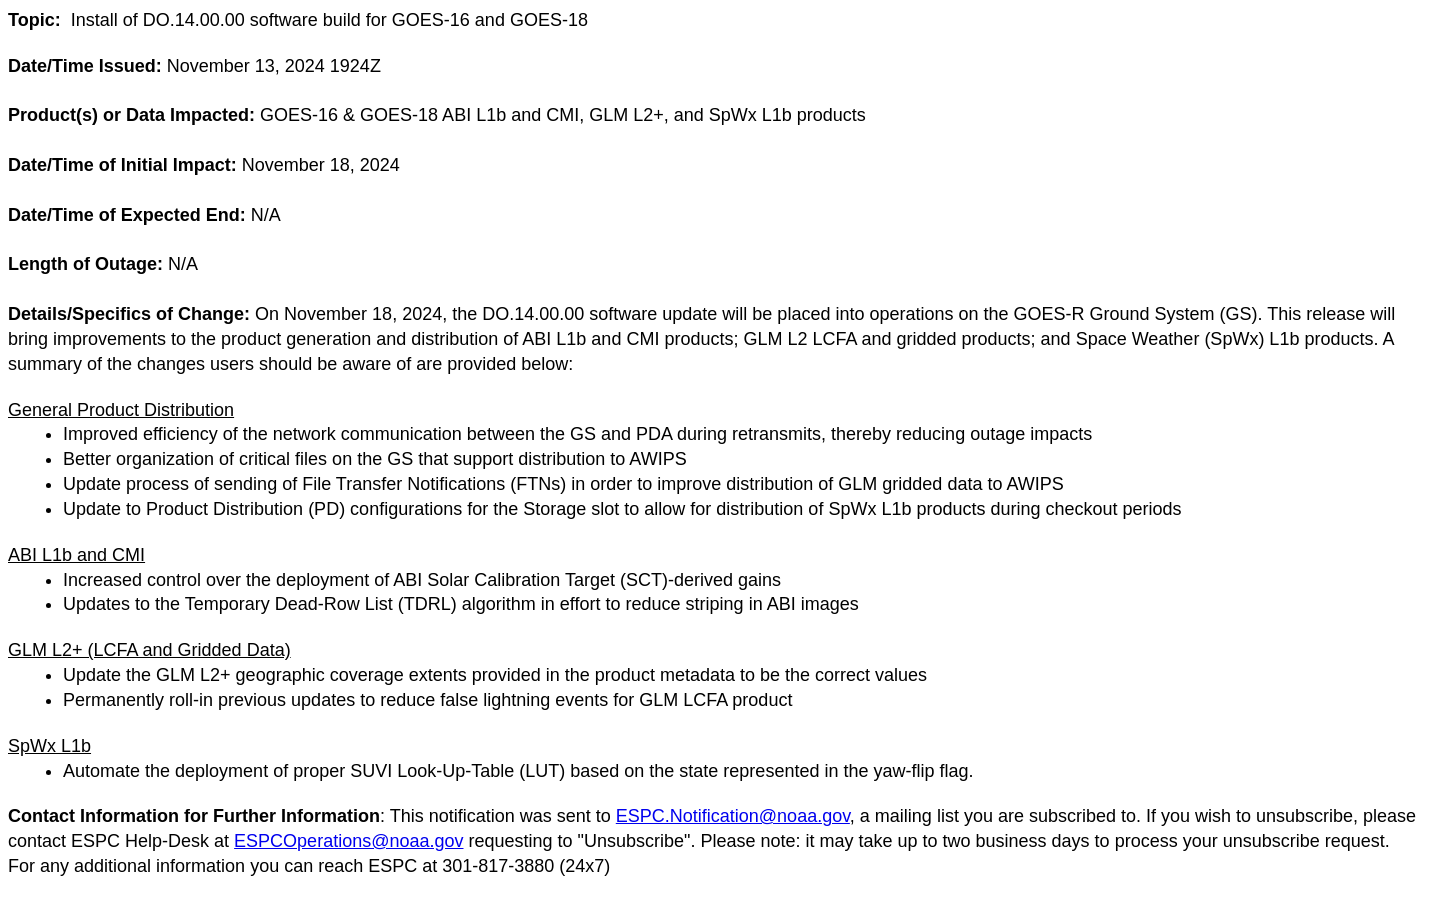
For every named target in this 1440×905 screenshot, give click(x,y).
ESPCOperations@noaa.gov (348, 841)
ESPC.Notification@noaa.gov (733, 816)
